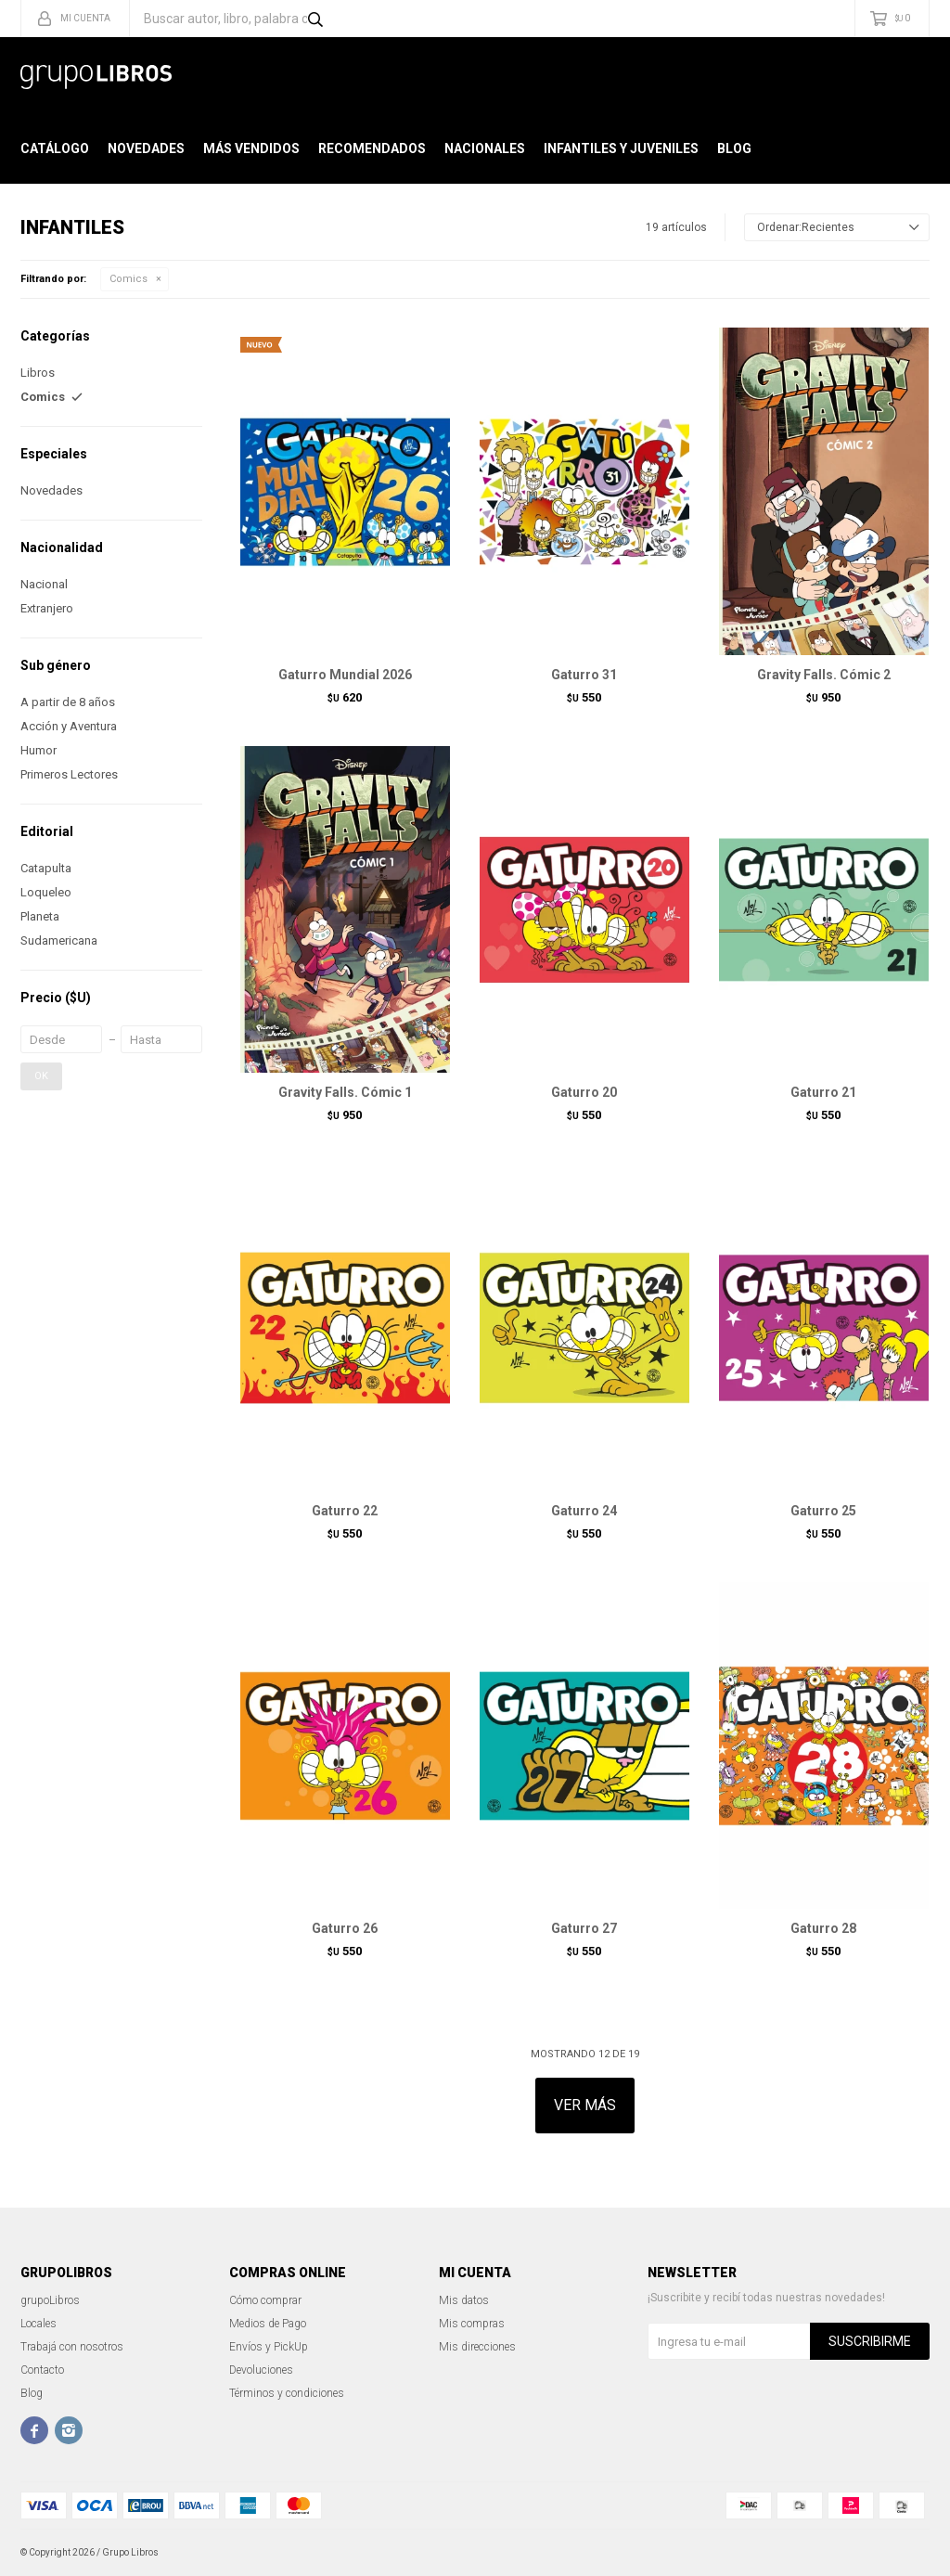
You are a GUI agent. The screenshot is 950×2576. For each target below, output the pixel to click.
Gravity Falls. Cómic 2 (824, 674)
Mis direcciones (477, 2346)
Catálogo (54, 148)
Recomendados (372, 148)
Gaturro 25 (823, 1510)
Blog (734, 148)
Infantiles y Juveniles (621, 148)
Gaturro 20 (584, 1092)
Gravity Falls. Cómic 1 (345, 1092)
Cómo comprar (265, 2300)
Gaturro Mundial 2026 (345, 674)
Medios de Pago (267, 2323)
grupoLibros (50, 2300)
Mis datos (464, 2300)
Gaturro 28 (823, 1928)
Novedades (146, 148)
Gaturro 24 (584, 1510)
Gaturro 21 (823, 1092)
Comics (128, 279)
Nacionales (484, 148)
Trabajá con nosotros (71, 2346)
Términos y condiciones (286, 2393)
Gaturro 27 (584, 1928)
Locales (38, 2323)
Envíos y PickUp (268, 2346)
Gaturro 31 (584, 674)
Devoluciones (261, 2369)
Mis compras (472, 2323)
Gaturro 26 (345, 1928)
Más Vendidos (251, 148)
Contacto (42, 2369)
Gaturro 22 (345, 1510)
